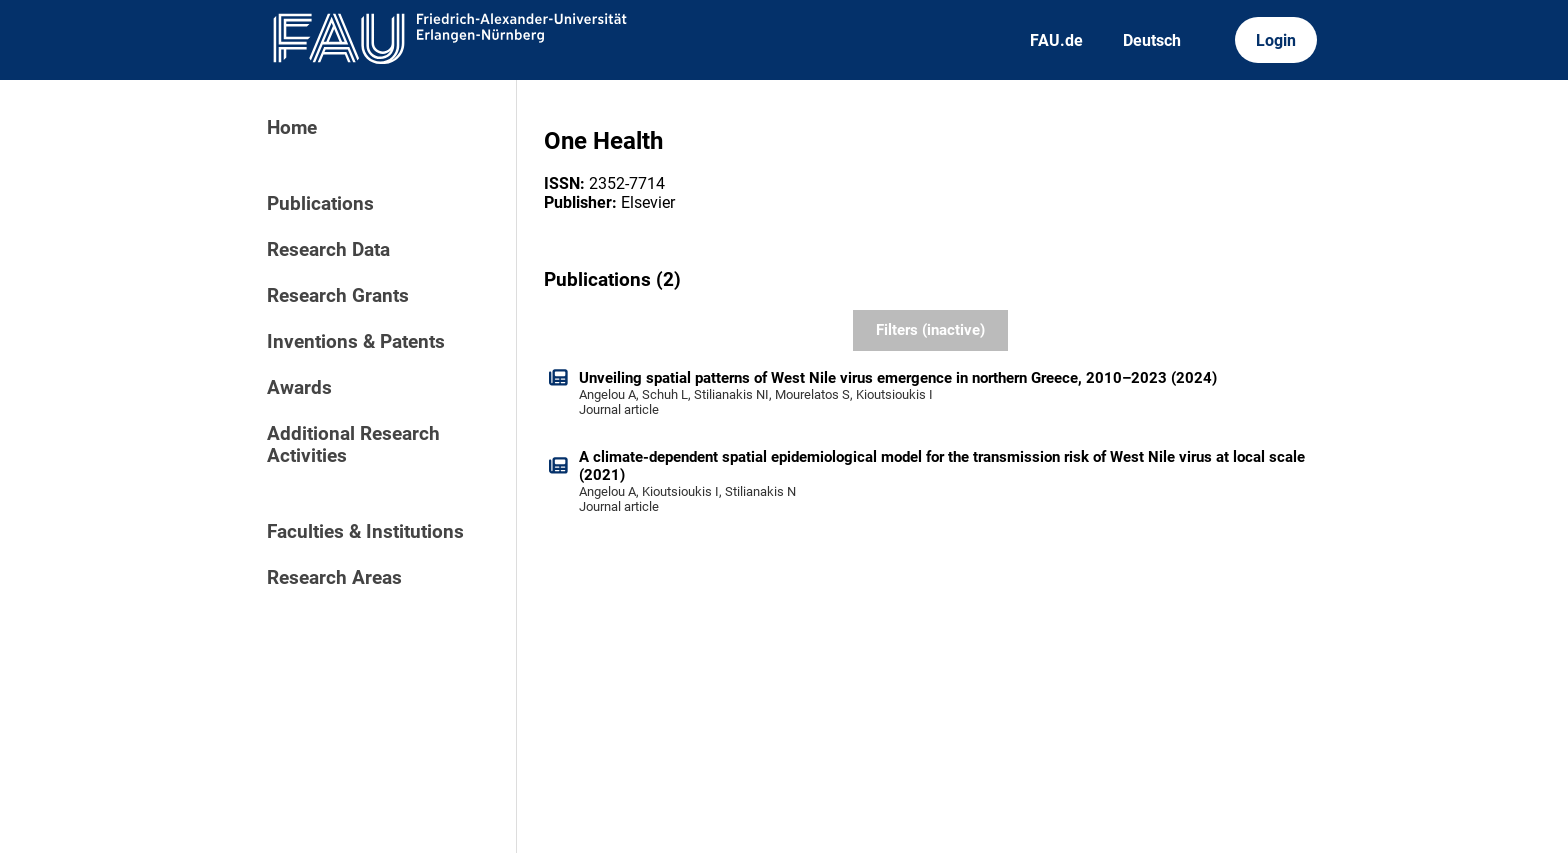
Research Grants (338, 296)
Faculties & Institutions (365, 532)
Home (292, 128)
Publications (320, 204)
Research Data (328, 250)
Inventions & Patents (356, 342)
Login (1276, 40)
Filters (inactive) (930, 330)
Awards (299, 388)
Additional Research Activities (353, 445)
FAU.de (1056, 40)
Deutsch (1152, 40)
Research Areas (334, 578)
